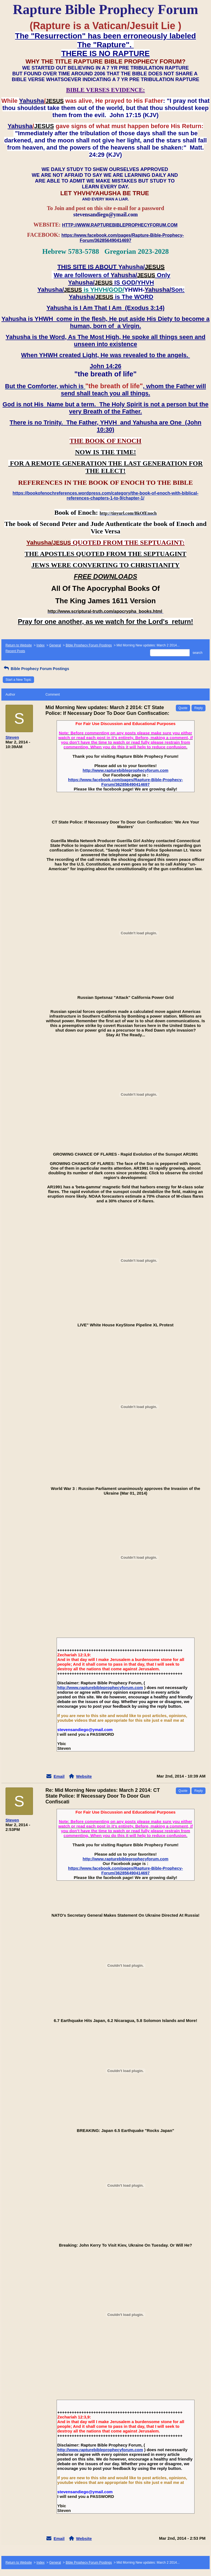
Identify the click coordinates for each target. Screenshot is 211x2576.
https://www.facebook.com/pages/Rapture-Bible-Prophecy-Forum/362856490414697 (125, 782)
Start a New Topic (18, 680)
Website (84, 1776)
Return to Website (18, 645)
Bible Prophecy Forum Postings (89, 645)
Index (41, 645)
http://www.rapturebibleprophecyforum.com (125, 770)
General (55, 645)
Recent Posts (15, 651)
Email (59, 1776)
